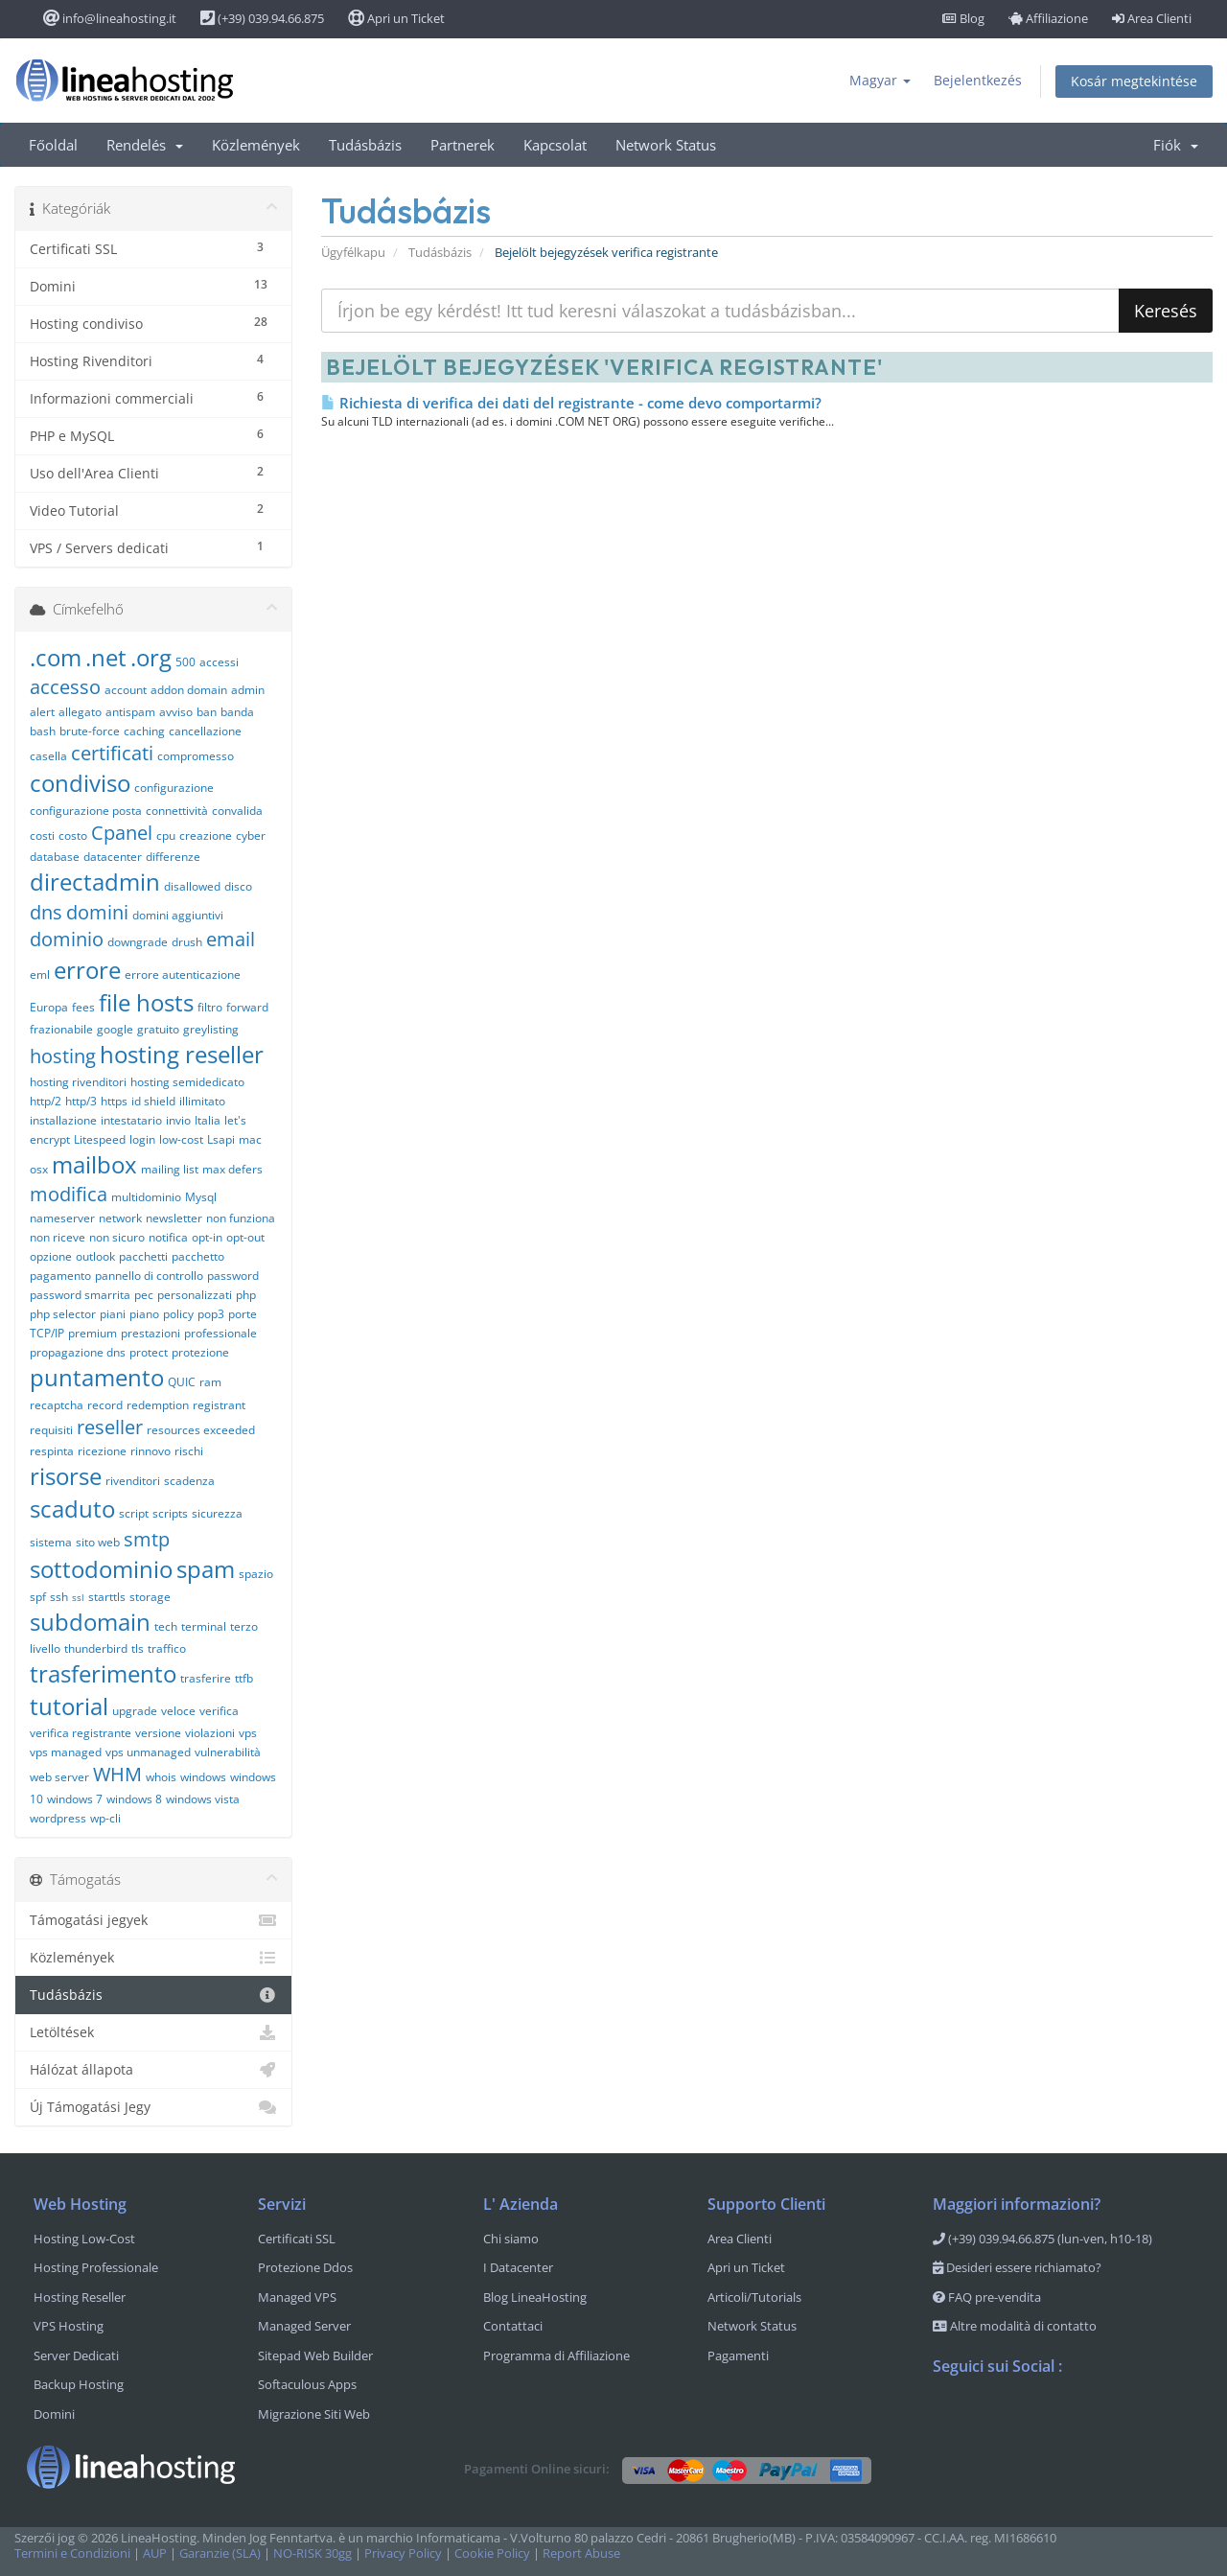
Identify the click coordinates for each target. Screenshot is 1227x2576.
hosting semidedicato (187, 1082)
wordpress (58, 1818)
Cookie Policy (492, 2553)
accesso (65, 687)
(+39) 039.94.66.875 (262, 18)
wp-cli (105, 1818)
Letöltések (153, 2032)
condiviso (80, 783)
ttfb (244, 1678)
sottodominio (101, 1569)
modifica (68, 1194)
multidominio (146, 1197)
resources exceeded (201, 1430)
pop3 (210, 1314)
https (114, 1101)
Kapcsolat (555, 144)
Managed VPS (297, 2297)
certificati (112, 753)
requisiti (51, 1430)
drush (187, 942)
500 (185, 662)
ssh (59, 1597)
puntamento (97, 1377)
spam (205, 1569)
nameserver (62, 1218)
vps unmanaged (148, 1752)
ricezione (102, 1451)
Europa (49, 1007)
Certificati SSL (297, 2238)
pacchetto (198, 1256)
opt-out (245, 1237)
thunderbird (95, 1648)
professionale (220, 1333)
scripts (170, 1513)
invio (178, 1120)
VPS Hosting (69, 2325)
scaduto (72, 1508)
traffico (167, 1648)
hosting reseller (182, 1054)
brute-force (89, 731)
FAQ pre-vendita (987, 2297)
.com (55, 657)
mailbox (94, 1164)
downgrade (137, 942)
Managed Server (304, 2325)
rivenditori (132, 1481)
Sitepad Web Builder (315, 2355)
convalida (237, 810)
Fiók (1175, 144)
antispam (130, 712)
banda (237, 712)
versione (158, 1733)
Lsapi (221, 1139)
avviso (176, 712)
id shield (153, 1101)
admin (248, 690)
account (125, 690)
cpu (165, 835)
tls (137, 1648)
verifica (219, 1711)
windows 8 (134, 1799)
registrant (219, 1405)
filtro (209, 1007)
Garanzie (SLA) (220, 2553)
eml (40, 974)
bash (43, 731)
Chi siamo (511, 2238)
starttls (107, 1597)
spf (38, 1597)
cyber (251, 835)
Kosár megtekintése (1134, 81)
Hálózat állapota (153, 2069)
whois (161, 1777)
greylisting (211, 1029)
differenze (173, 856)
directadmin (95, 881)
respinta (52, 1451)
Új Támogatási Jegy (153, 2107)
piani (113, 1314)
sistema (51, 1542)
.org (151, 657)
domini (97, 912)
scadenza (189, 1481)
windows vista (203, 1799)
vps (248, 1733)
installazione (63, 1120)
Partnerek (462, 144)
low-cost (181, 1139)
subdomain (90, 1621)
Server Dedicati (76, 2355)
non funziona (240, 1218)
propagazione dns (78, 1352)
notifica (168, 1237)
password (233, 1275)
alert (42, 712)
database (55, 856)
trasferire (205, 1678)
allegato (80, 712)
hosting (63, 1056)
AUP (155, 2553)
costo (72, 835)
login (142, 1139)
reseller (110, 1427)
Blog (963, 18)
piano (144, 1314)
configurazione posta (86, 810)
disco (238, 886)
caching (144, 731)
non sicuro (117, 1237)
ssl (78, 1597)
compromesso (195, 756)
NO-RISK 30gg (312, 2553)
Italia (207, 1120)
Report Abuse (581, 2553)
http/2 (45, 1101)
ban (207, 712)
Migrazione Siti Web (314, 2414)
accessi (219, 662)
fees (83, 1007)
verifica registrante (80, 1733)
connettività (177, 810)
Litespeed (100, 1139)
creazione (205, 835)
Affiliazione (1048, 18)
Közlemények (256, 144)
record (105, 1405)
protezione (200, 1352)
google (115, 1029)
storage (150, 1597)
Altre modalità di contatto (1015, 2325)
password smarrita (80, 1295)
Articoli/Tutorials (754, 2297)
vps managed (66, 1752)
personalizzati (194, 1295)
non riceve (57, 1237)
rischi (188, 1451)
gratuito (158, 1029)
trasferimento (103, 1673)
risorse (66, 1476)
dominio (67, 939)
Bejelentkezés (978, 80)
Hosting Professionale (96, 2267)
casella (48, 756)
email (230, 939)
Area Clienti (1152, 18)
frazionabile (61, 1029)
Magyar (880, 80)
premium (92, 1333)
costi (42, 835)
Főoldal (53, 144)
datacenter (112, 856)
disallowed (192, 886)
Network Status (665, 144)
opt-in (207, 1237)
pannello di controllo (149, 1275)
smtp (147, 1539)
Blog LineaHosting (535, 2297)
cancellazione (205, 731)
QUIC (182, 1382)
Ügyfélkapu (353, 252)
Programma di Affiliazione (556, 2355)
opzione (51, 1256)
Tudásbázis (365, 144)
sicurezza (217, 1513)
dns (46, 912)
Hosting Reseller (80, 2297)
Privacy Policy (403, 2553)
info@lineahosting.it (109, 18)
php (246, 1295)
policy (178, 1314)
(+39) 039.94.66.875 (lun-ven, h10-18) (1042, 2238)
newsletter (174, 1218)
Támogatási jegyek (153, 1920)
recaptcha (56, 1405)
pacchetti (143, 1256)
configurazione (174, 787)
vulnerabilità (228, 1752)
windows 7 (75, 1799)
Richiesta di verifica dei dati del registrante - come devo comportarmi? (571, 402)
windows (203, 1777)
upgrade (134, 1711)
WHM (117, 1774)
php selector (63, 1314)
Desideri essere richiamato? (1017, 2267)
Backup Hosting (79, 2384)
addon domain (188, 690)
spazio (256, 1574)
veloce (178, 1711)
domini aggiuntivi (177, 915)
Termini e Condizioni (72, 2553)
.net (106, 657)
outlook (95, 1256)
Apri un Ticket (396, 18)
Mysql (201, 1197)
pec (143, 1295)
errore (87, 970)
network (120, 1218)
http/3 (81, 1101)
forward (247, 1007)
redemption (158, 1405)
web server (59, 1777)
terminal (203, 1626)
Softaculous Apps (307, 2384)
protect (148, 1352)
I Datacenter (518, 2267)
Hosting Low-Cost (84, 2238)
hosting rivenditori (78, 1082)
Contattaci (513, 2325)
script (134, 1513)
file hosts (146, 1002)
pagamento (60, 1275)
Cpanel (121, 833)
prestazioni (150, 1333)
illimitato (202, 1101)
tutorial (69, 1706)
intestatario (131, 1120)
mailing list (169, 1169)
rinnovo (150, 1451)
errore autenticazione (183, 974)
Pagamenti (738, 2355)
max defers (232, 1169)
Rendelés (144, 144)
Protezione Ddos (305, 2267)
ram (210, 1382)
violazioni (210, 1733)
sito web (98, 1542)
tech (165, 1626)
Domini (54, 2414)
